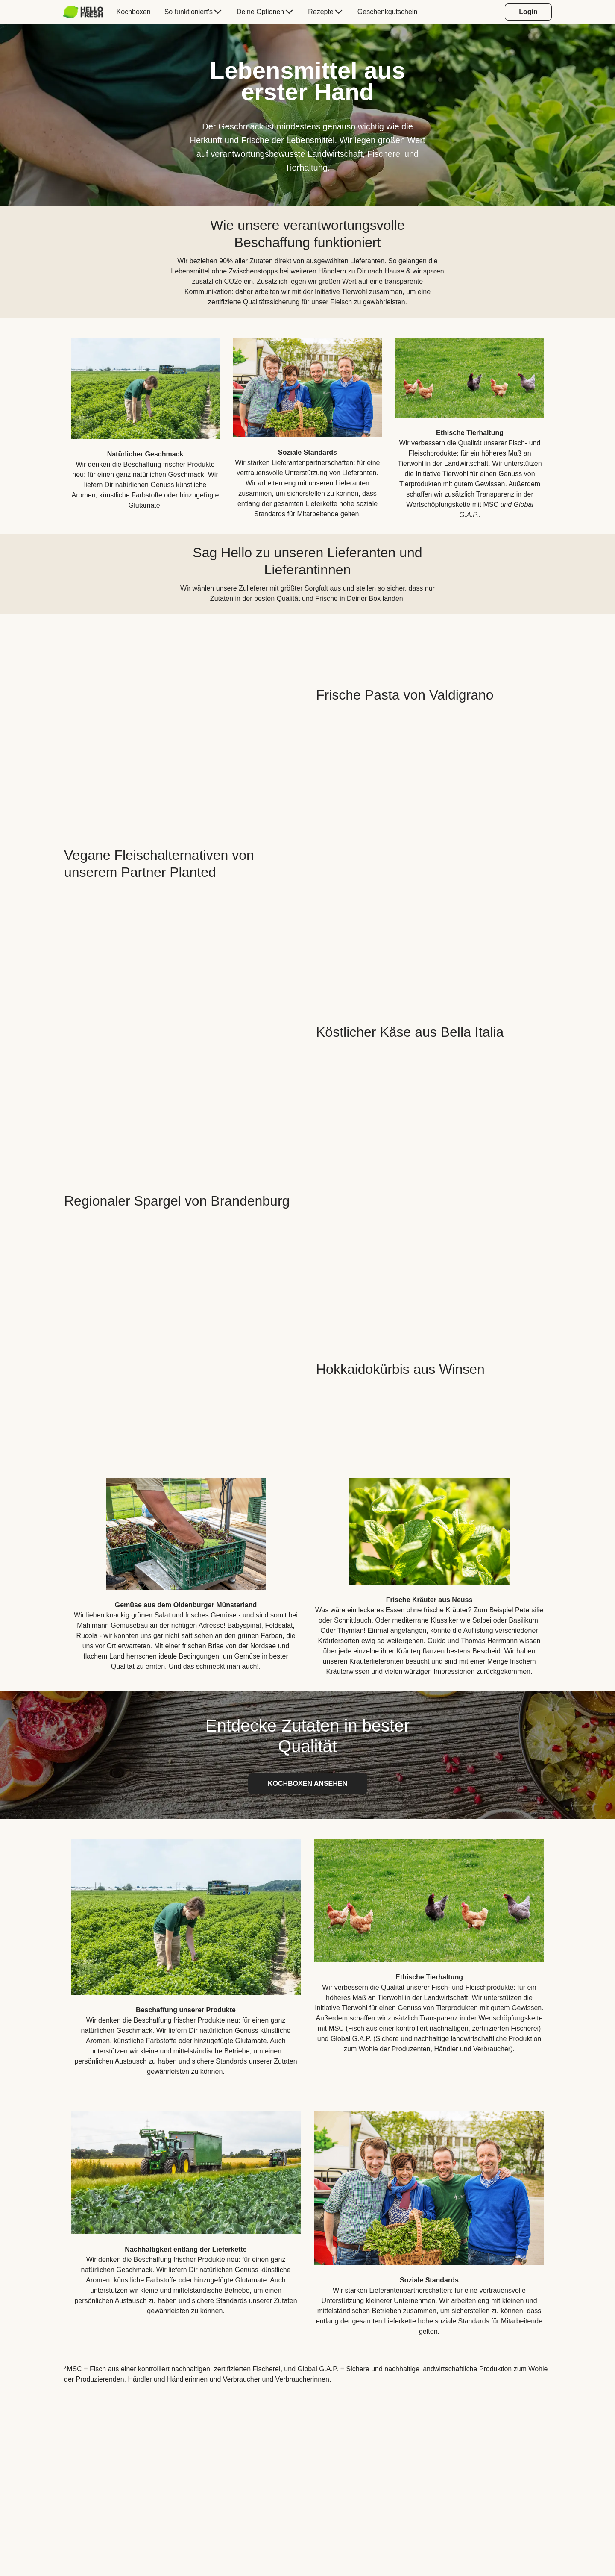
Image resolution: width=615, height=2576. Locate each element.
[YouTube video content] (181, 695)
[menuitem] (86, 12)
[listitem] (145, 422)
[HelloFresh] (83, 12)
